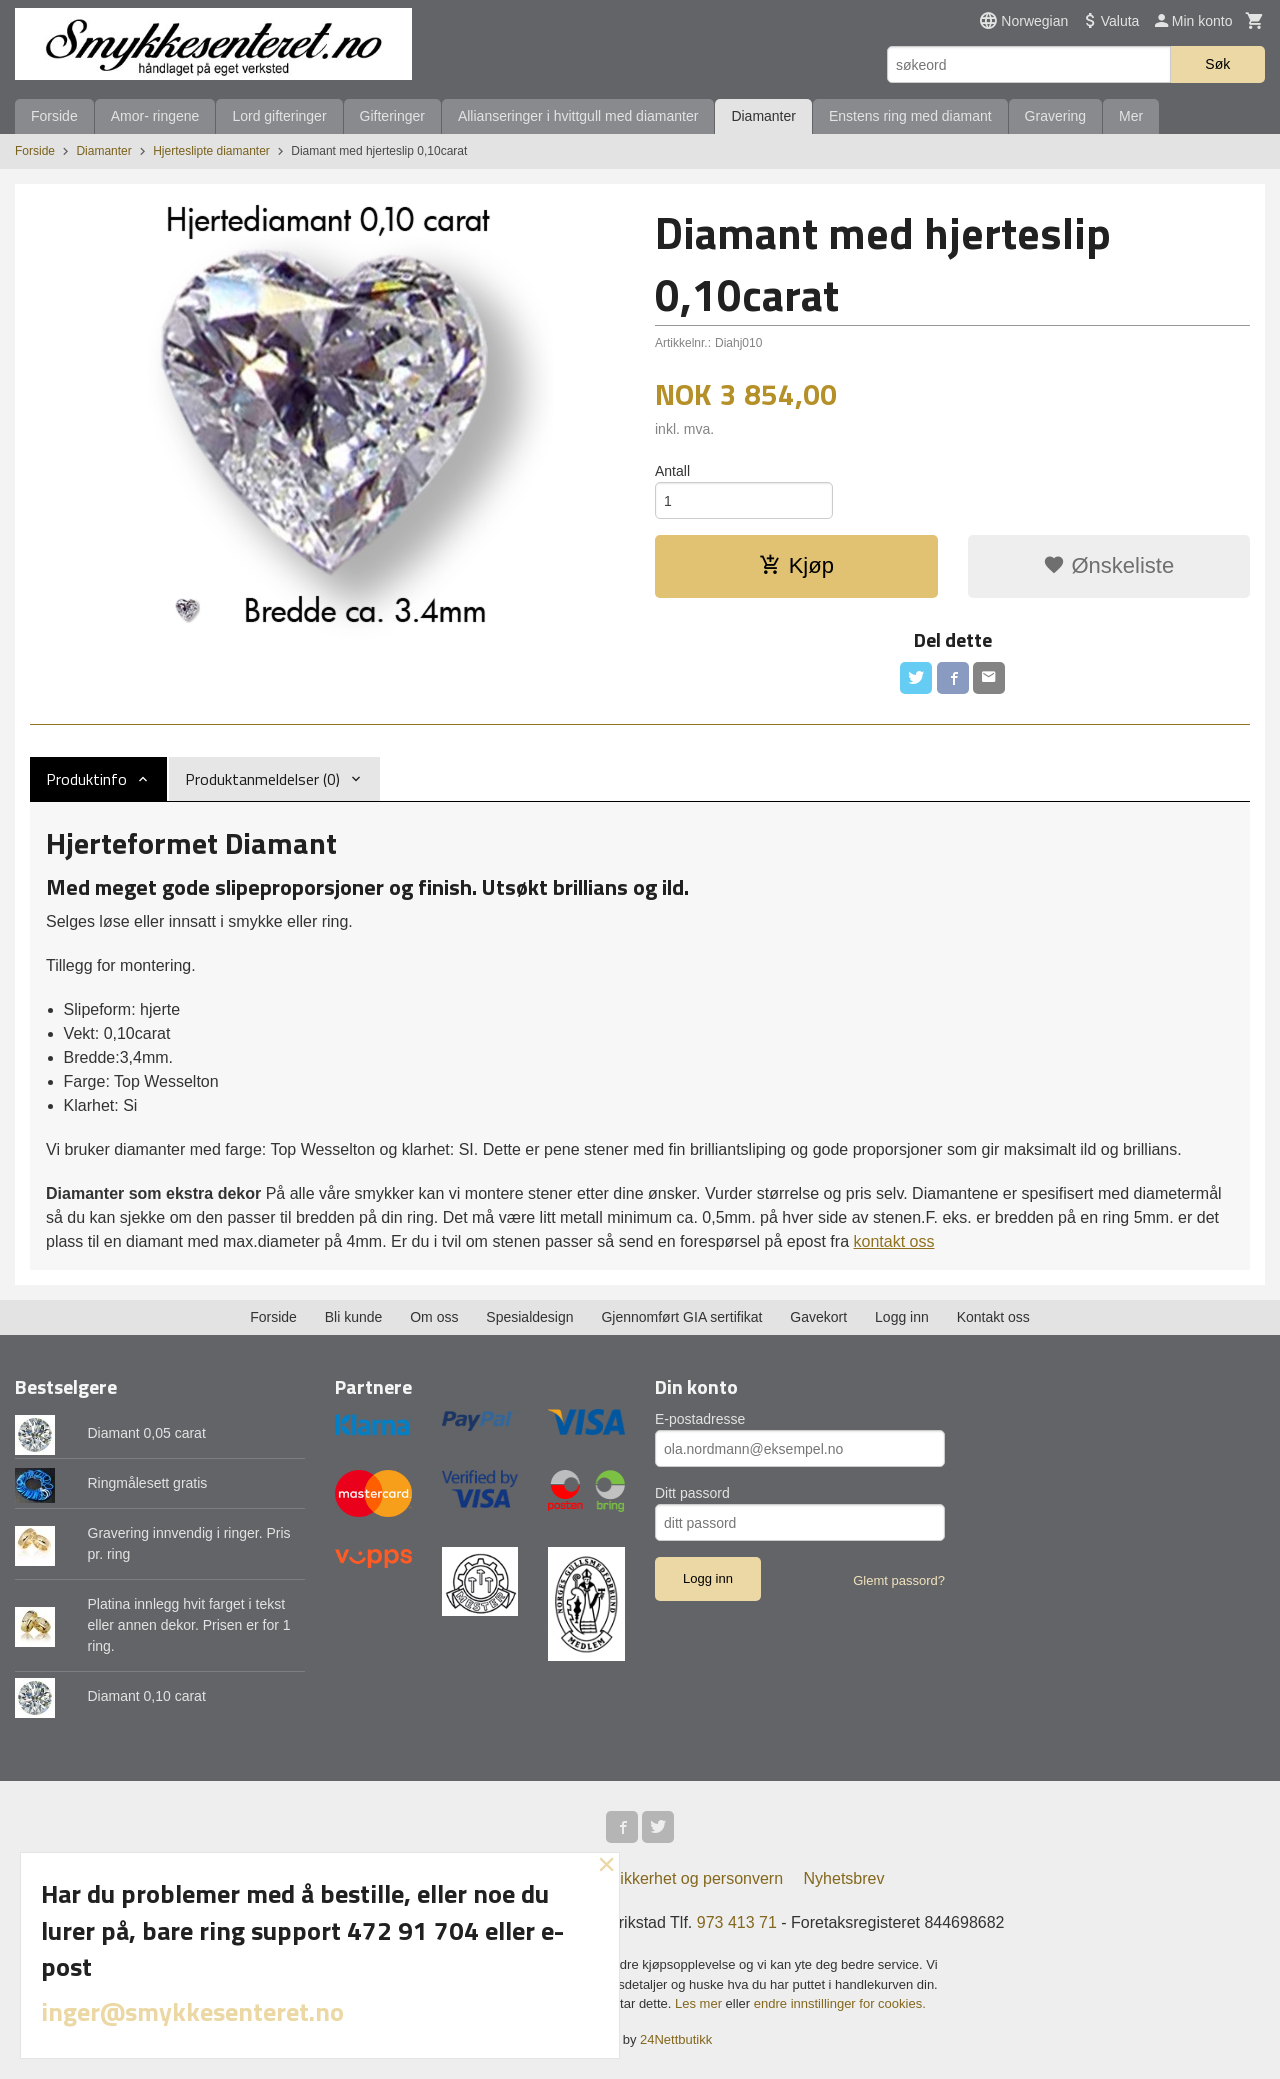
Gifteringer (392, 116)
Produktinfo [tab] (86, 779)
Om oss (434, 1317)
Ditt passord (692, 1493)
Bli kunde (354, 1317)
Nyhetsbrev (844, 1878)
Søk (1217, 64)
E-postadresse (700, 1419)
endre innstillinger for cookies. (840, 2003)
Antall (672, 471)
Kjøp (796, 565)
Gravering (1055, 116)
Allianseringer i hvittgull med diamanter (578, 116)
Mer (1131, 116)
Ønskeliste (1108, 565)
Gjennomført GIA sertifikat (681, 1317)
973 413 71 (737, 1922)
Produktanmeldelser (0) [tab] (262, 779)
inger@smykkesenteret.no (192, 2011)
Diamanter (763, 116)
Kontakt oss (993, 1317)
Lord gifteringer (279, 116)
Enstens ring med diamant (910, 116)
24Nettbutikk (676, 2039)
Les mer (700, 2003)
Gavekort (818, 1317)
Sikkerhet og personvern (696, 1878)
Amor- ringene (155, 116)
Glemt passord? (899, 1580)
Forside (54, 116)
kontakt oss (893, 1241)
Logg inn (902, 1317)
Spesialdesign (529, 1317)
